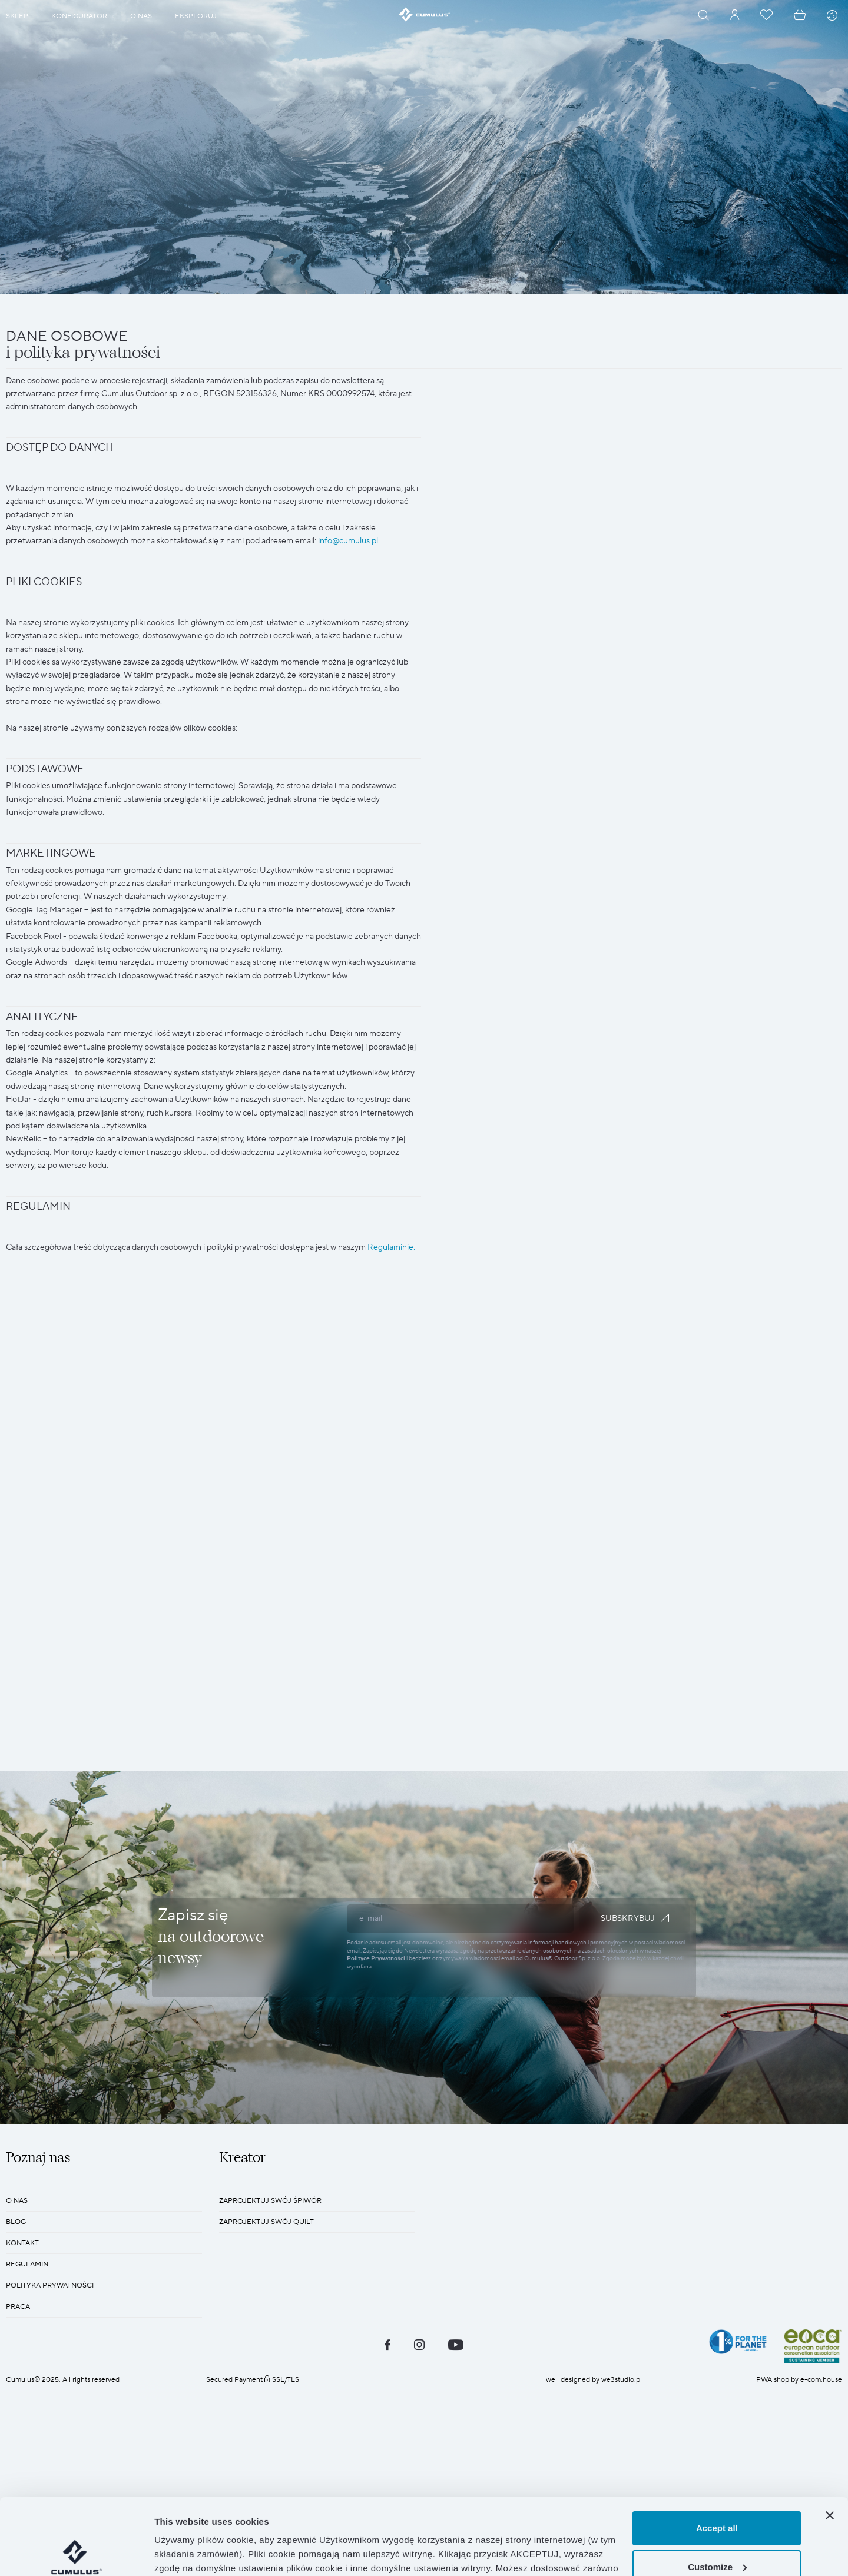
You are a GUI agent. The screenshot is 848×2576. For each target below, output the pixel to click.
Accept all (717, 2452)
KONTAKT (22, 2243)
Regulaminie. (391, 1247)
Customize (717, 2490)
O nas (17, 2200)
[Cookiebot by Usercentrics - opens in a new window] (76, 2553)
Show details (181, 2553)
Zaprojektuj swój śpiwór (270, 2200)
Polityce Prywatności (376, 1958)
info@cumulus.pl (348, 541)
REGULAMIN (27, 2264)
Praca (18, 2306)
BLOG (16, 2222)
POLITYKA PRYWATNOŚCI (50, 2285)
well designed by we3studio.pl (594, 2379)
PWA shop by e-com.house (799, 2379)
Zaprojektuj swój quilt (266, 2222)
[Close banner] (830, 2439)
